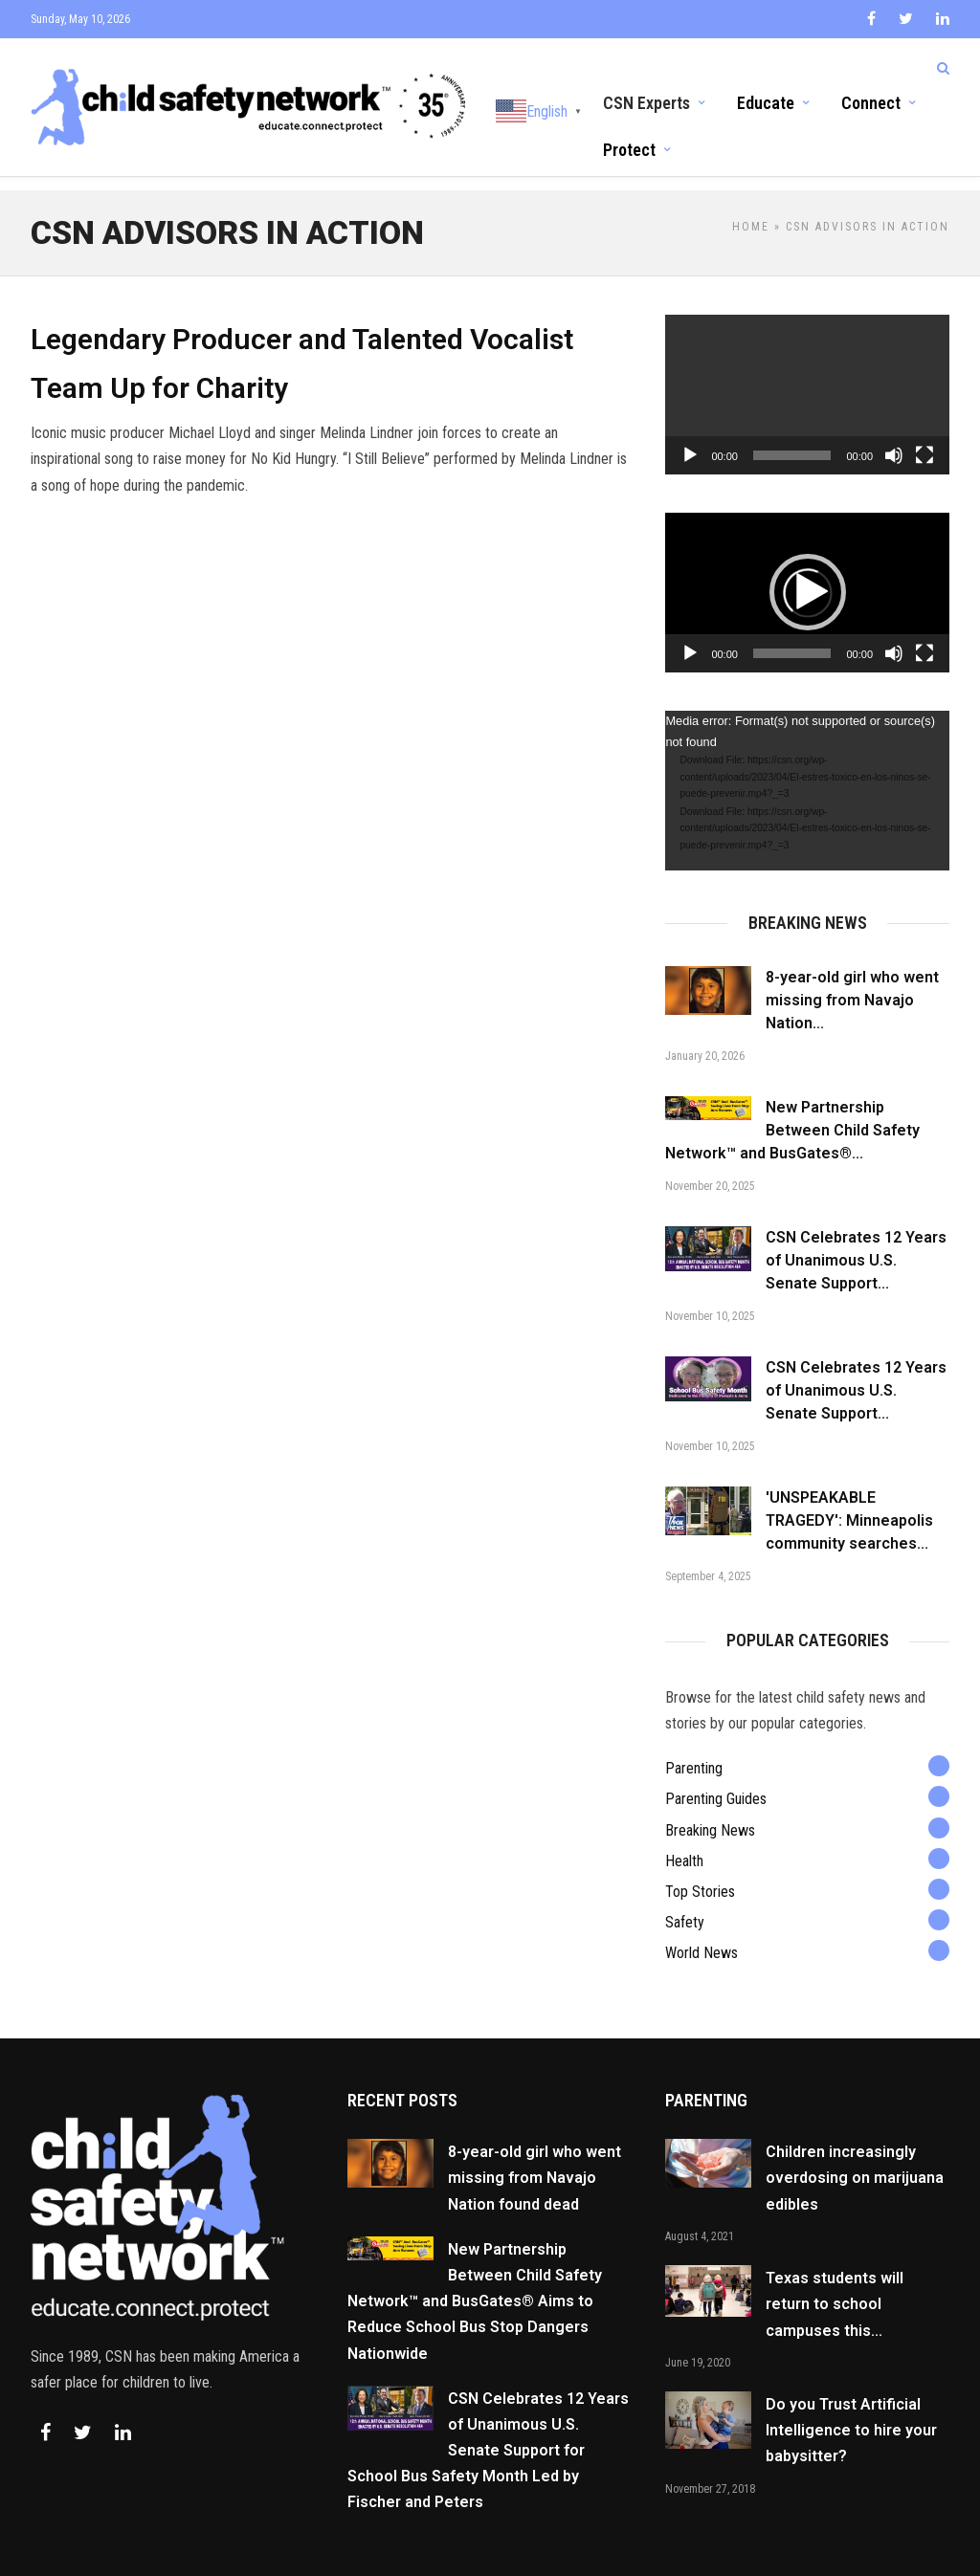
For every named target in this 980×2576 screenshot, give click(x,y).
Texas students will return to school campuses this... (834, 2287)
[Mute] (893, 438)
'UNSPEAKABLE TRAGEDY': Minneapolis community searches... (849, 1503)
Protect (629, 148)
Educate (765, 101)
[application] (807, 377)
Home (750, 209)
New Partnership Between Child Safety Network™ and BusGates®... (792, 1113)
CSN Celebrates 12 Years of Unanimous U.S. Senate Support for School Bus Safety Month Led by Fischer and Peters (488, 2433)
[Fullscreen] (924, 438)
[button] (807, 575)
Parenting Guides (716, 1781)
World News (701, 1935)
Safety (684, 1905)
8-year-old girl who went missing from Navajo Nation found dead (534, 2160)
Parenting (694, 1751)
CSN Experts (646, 101)
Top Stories (700, 1874)
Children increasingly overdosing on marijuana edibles (855, 2160)
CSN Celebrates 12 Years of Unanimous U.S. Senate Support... (856, 1243)
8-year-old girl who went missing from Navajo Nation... (852, 983)
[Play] (690, 438)
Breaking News (710, 1813)
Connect (871, 101)
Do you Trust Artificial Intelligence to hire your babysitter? (851, 2413)
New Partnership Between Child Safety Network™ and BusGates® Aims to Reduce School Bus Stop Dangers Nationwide (474, 2284)
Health (684, 1844)
